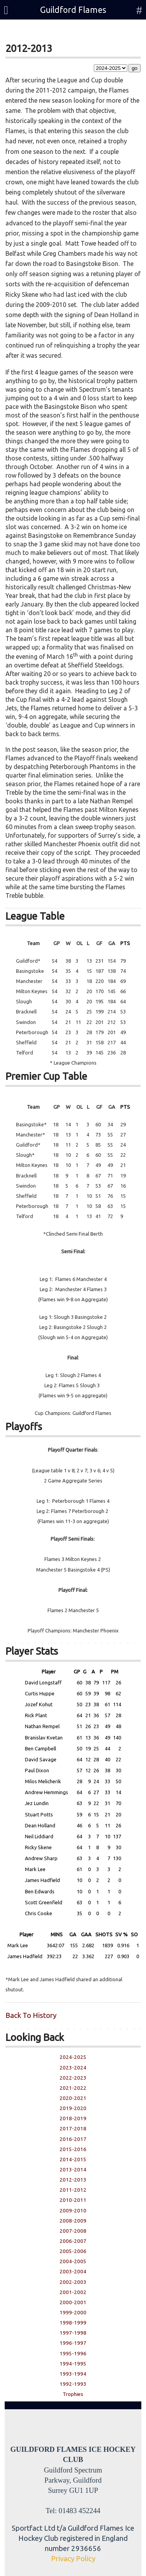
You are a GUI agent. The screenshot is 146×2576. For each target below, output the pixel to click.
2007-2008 (73, 2231)
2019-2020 (73, 2108)
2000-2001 (73, 2302)
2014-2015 (73, 2159)
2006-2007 (73, 2241)
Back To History (30, 2015)
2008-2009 (73, 2221)
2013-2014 (73, 2170)
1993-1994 (73, 2374)
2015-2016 (73, 2149)
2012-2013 (73, 2180)
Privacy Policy (73, 2559)
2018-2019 (73, 2118)
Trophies (73, 2394)
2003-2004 (73, 2272)
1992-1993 (73, 2384)
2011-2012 (73, 2190)
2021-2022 (73, 2088)
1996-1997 (73, 2343)
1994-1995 (73, 2364)
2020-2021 (73, 2098)
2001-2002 (73, 2292)
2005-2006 (73, 2251)
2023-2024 (73, 2068)
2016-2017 (73, 2139)
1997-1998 (73, 2333)
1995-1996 (73, 2354)
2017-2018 (73, 2129)
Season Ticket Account (61, 32)
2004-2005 (73, 2261)
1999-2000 (73, 2313)
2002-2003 (73, 2282)
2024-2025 (73, 2057)
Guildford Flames (73, 9)
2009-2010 (73, 2211)
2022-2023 (73, 2078)
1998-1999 (73, 2323)
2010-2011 (73, 2200)
